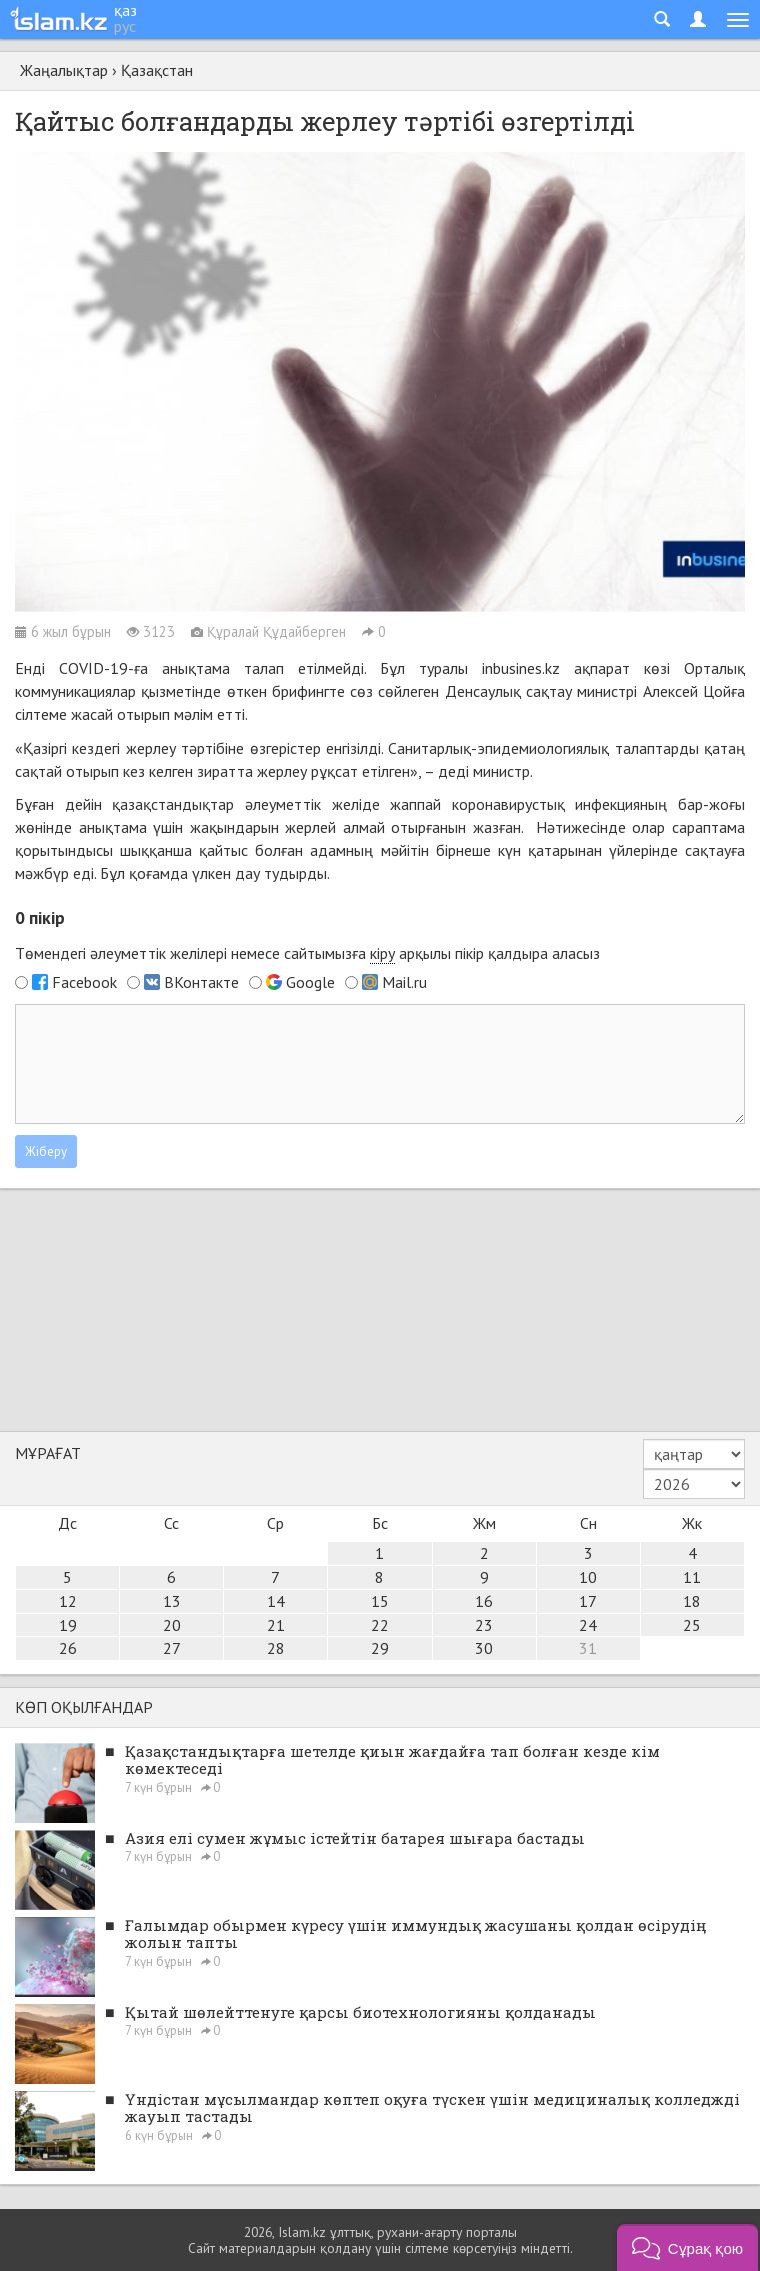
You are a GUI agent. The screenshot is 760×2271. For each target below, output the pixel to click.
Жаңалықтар (64, 70)
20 (172, 1625)
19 (68, 1625)
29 (380, 1648)
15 (380, 1601)
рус (125, 26)
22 (380, 1625)
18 (692, 1601)
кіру (382, 953)
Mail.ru (404, 982)
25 (692, 1625)
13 (172, 1601)
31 (588, 1648)
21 (276, 1625)
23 (484, 1625)
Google (310, 982)
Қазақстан (157, 70)
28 (276, 1648)
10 (588, 1577)
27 (172, 1648)
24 (588, 1625)
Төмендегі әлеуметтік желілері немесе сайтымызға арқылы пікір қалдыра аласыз (307, 953)
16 (484, 1601)
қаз (125, 10)
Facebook (84, 982)
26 (68, 1648)
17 (588, 1601)
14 (276, 1601)
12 (68, 1601)
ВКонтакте (201, 982)
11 (692, 1577)
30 (484, 1648)
